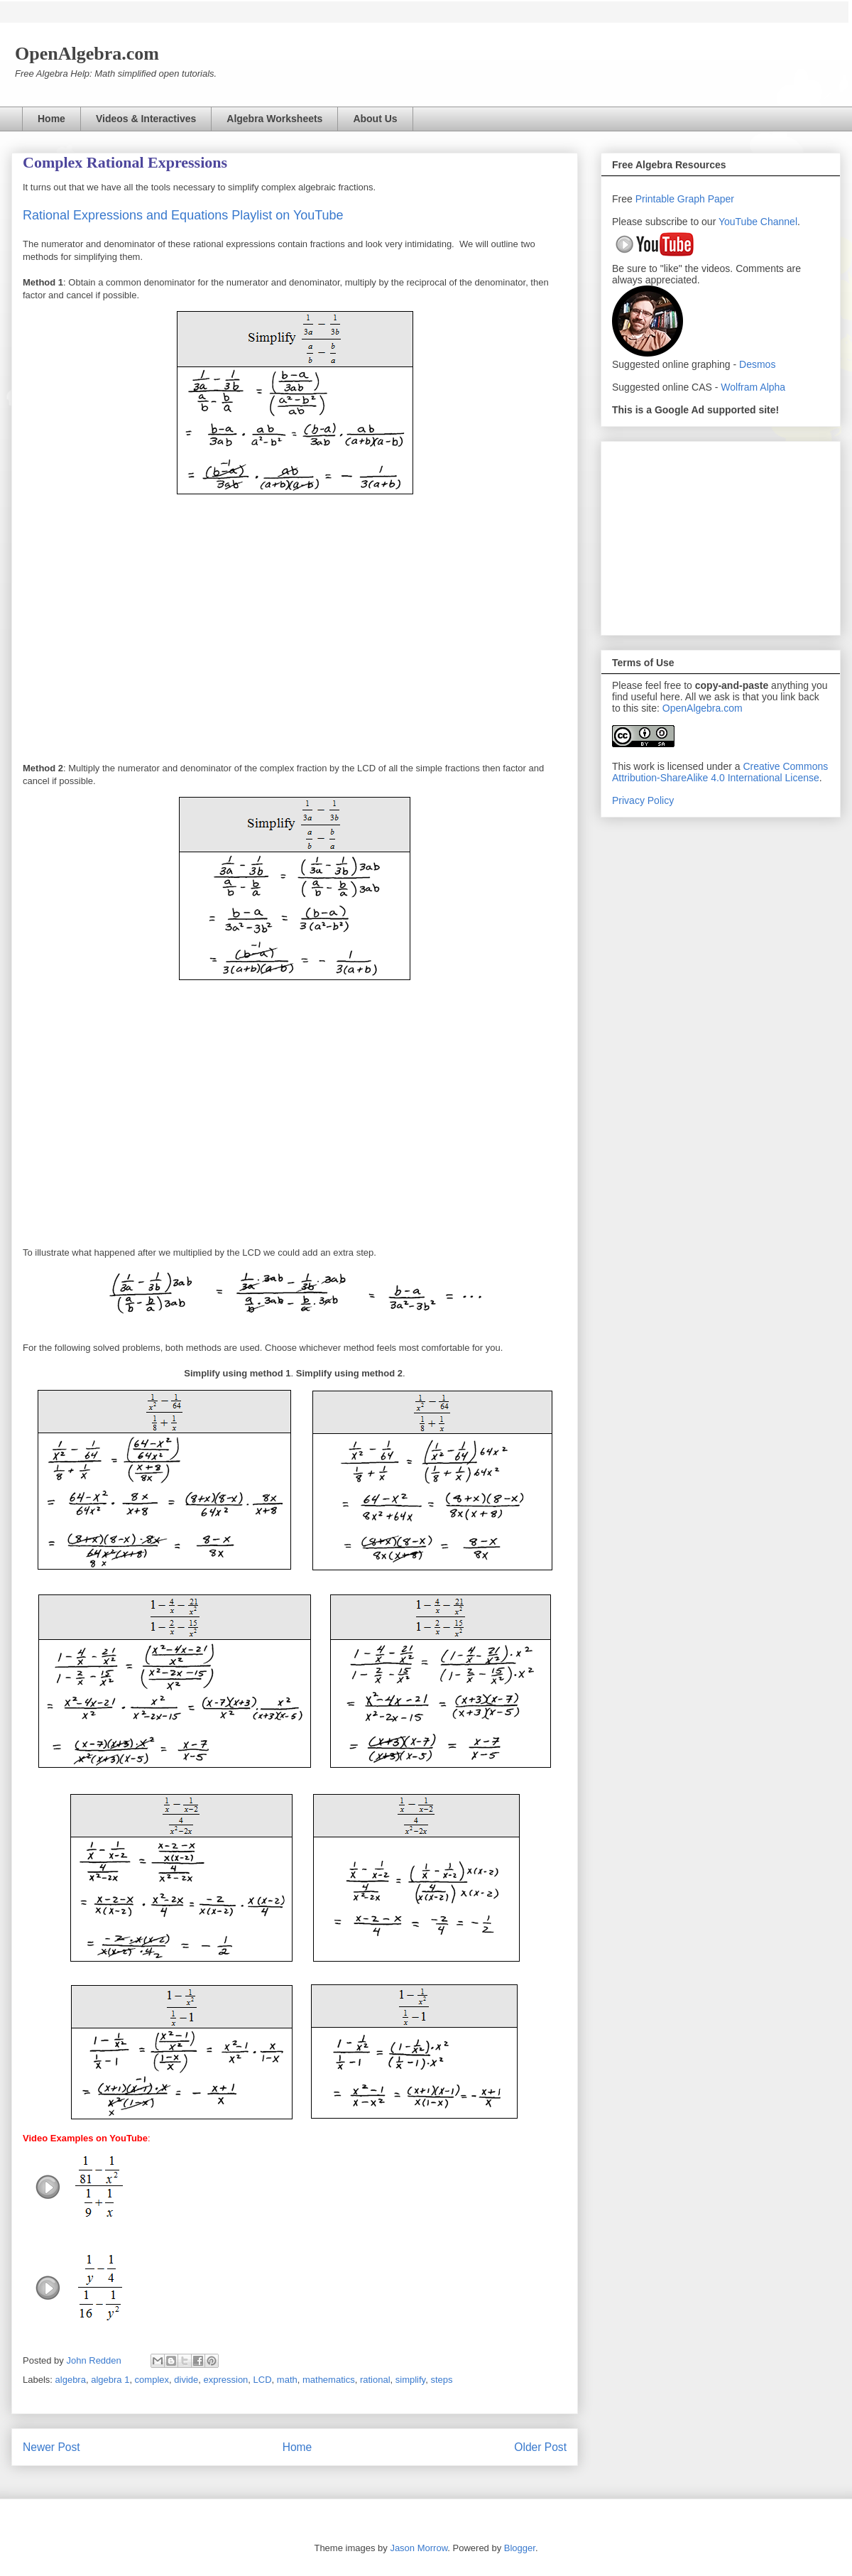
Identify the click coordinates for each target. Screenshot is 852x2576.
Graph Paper (705, 199)
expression (225, 2379)
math (287, 2379)
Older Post (540, 2447)
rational (375, 2379)
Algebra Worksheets (274, 118)
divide (186, 2379)
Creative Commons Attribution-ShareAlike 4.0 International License (720, 772)
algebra (70, 2379)
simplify (410, 2379)
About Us (375, 118)
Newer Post (51, 2447)
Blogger (519, 2548)
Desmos (757, 364)
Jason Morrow (418, 2548)
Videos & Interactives (146, 118)
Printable (656, 199)
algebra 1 (110, 2379)
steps (441, 2379)
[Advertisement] (720, 535)
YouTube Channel (758, 221)
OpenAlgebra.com (702, 708)
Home (51, 118)
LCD (262, 2379)
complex (152, 2379)
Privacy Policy (643, 800)
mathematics (328, 2379)
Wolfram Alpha (753, 387)
